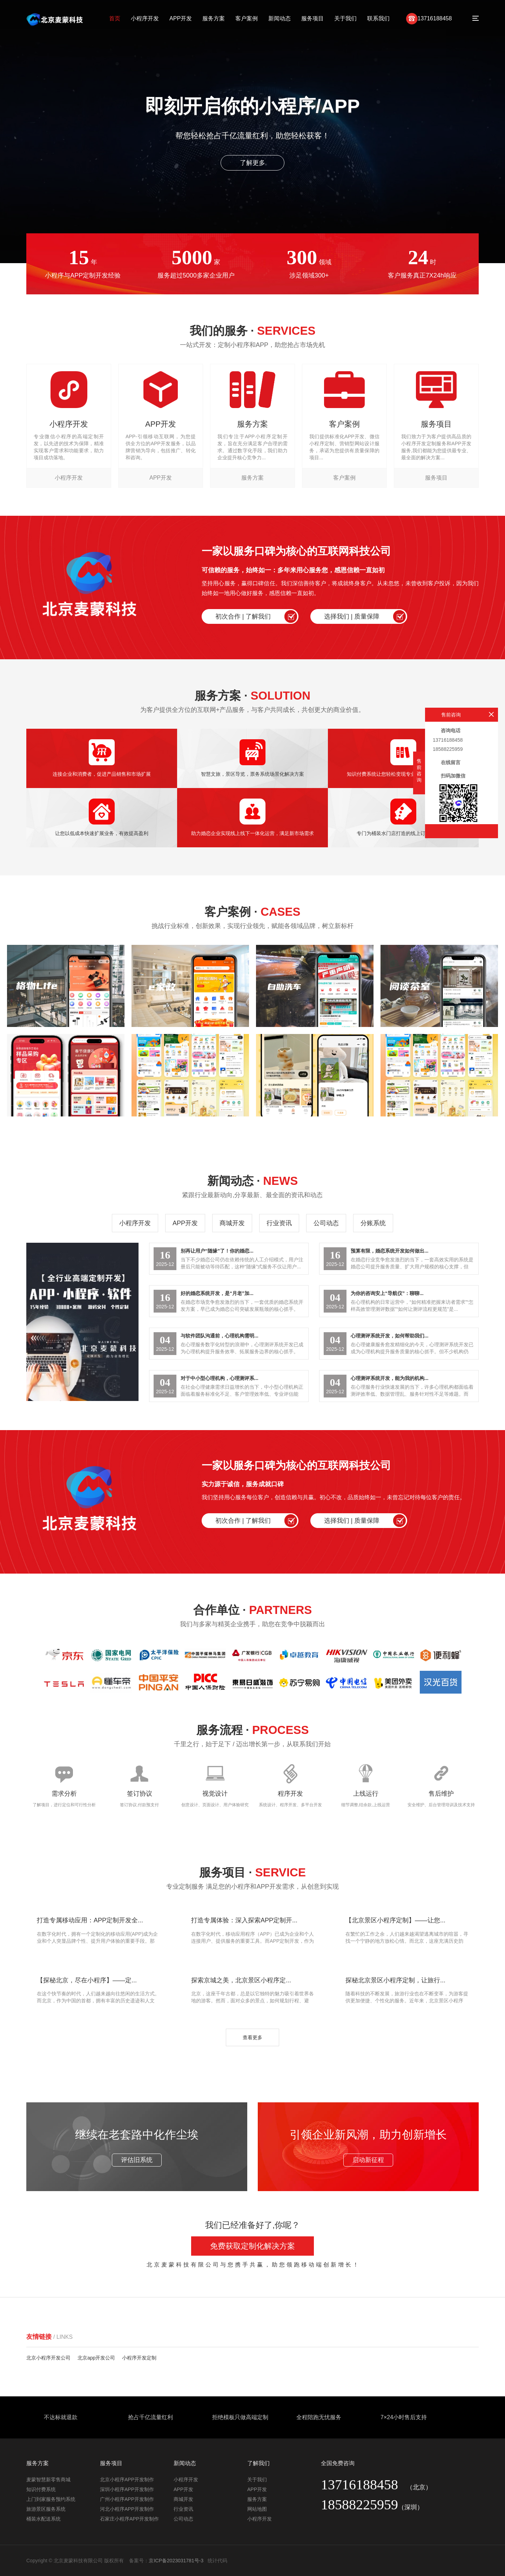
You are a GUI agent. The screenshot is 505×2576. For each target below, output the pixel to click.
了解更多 (252, 162)
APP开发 (180, 18)
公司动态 (326, 1223)
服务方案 (213, 18)
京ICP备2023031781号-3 (176, 2560)
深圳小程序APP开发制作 (127, 2489)
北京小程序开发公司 (48, 2358)
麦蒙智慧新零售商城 (48, 2479)
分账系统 (373, 1223)
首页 (114, 18)
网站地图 (257, 2509)
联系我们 (378, 18)
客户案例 (246, 18)
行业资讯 (279, 1223)
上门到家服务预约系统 (50, 2499)
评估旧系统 (137, 2159)
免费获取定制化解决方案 (252, 2246)
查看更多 (252, 2037)
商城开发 (232, 1223)
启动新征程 (368, 2159)
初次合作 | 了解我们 (243, 616)
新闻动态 (279, 18)
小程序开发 (145, 18)
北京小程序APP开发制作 (127, 2479)
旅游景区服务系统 (46, 2509)
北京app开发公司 (96, 2358)
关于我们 (345, 18)
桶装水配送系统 (43, 2519)
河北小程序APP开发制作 (127, 2509)
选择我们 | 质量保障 (352, 616)
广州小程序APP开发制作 (127, 2499)
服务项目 (312, 18)
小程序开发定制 (139, 2358)
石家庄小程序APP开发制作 (129, 2519)
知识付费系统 (41, 2489)
